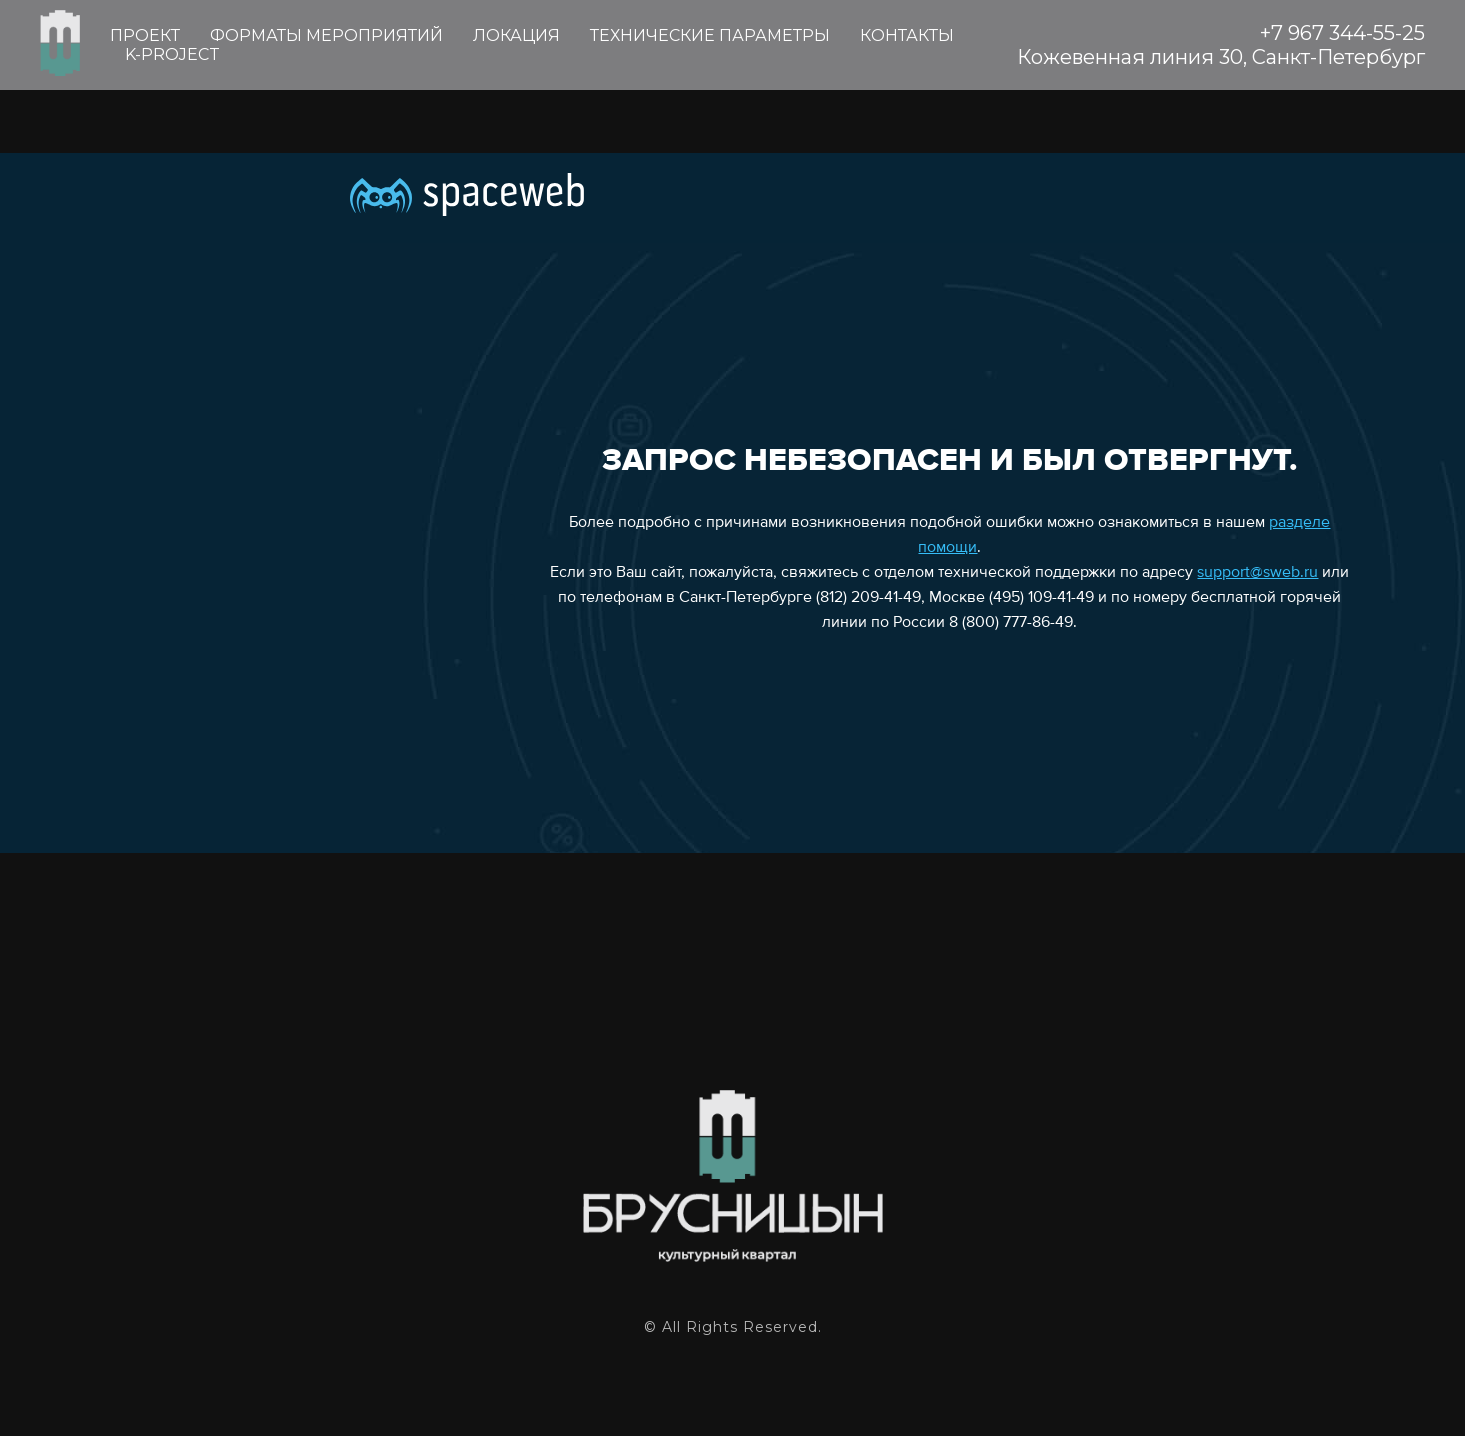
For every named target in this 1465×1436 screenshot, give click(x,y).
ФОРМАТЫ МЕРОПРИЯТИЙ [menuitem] (326, 35)
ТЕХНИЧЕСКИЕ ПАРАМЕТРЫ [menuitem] (710, 35)
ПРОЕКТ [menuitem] (145, 35)
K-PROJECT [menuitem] (172, 54)
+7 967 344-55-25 (1342, 33)
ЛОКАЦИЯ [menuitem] (516, 35)
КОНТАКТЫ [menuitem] (907, 35)
